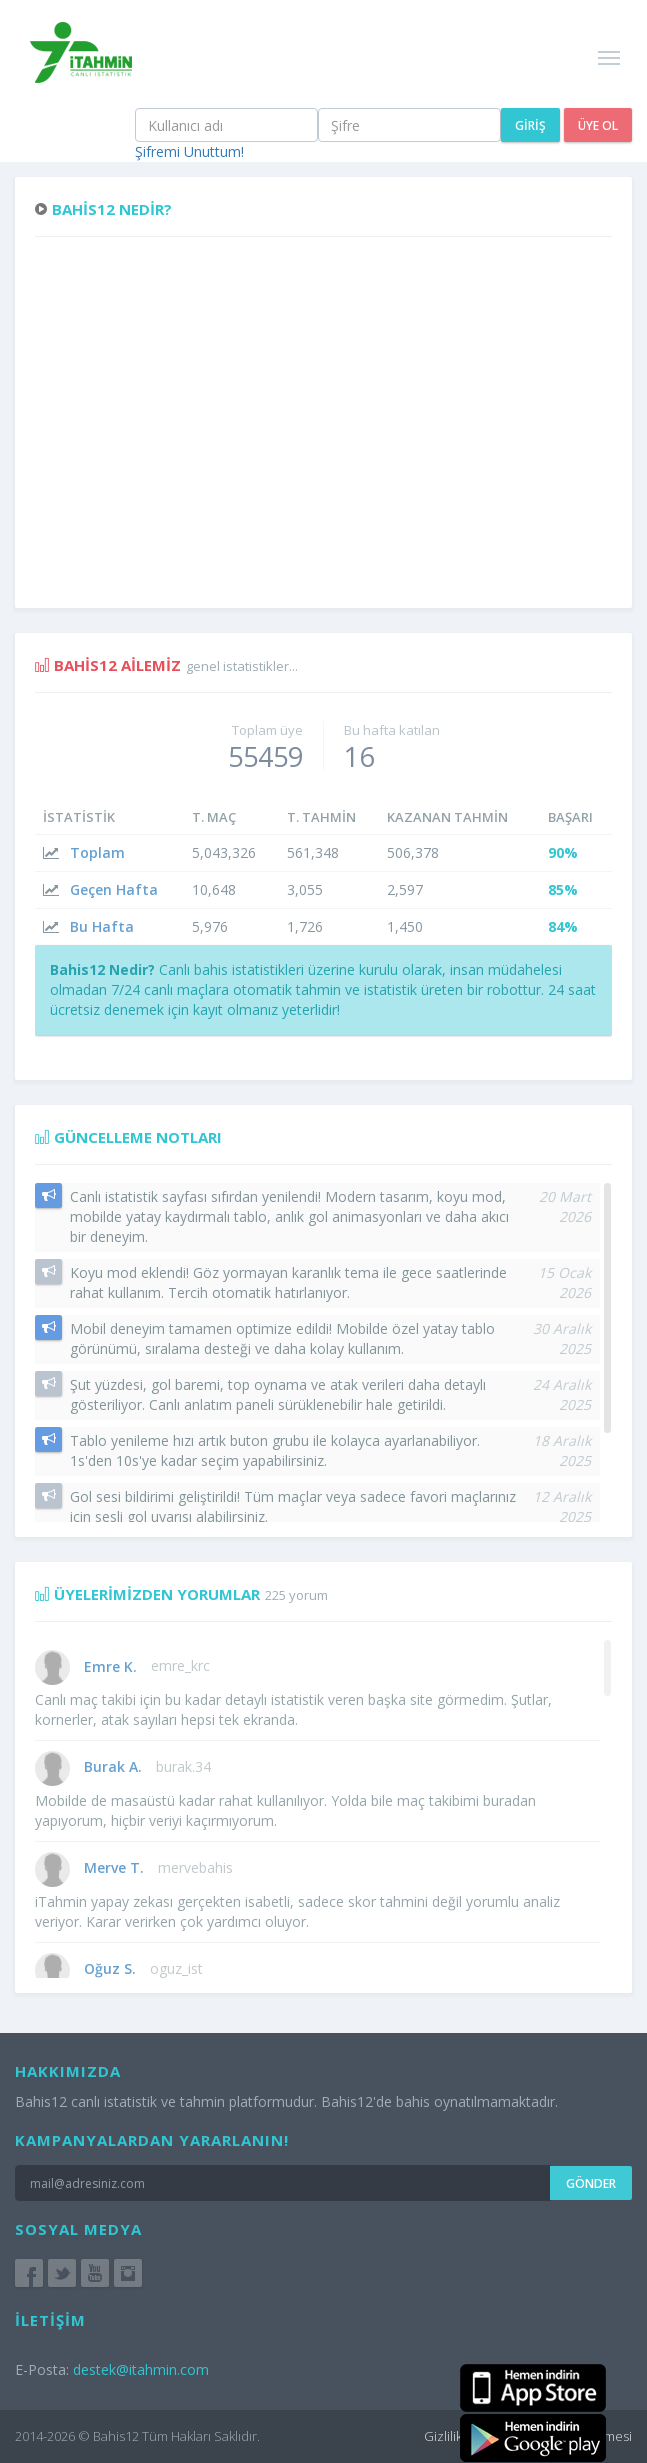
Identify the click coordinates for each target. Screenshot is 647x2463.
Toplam (97, 852)
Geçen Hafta (114, 889)
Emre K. (110, 1666)
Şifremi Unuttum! (189, 151)
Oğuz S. (110, 1968)
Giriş (530, 125)
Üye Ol (598, 125)
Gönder (591, 2183)
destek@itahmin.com (141, 2369)
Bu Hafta (102, 926)
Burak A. (113, 1766)
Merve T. (114, 1867)
